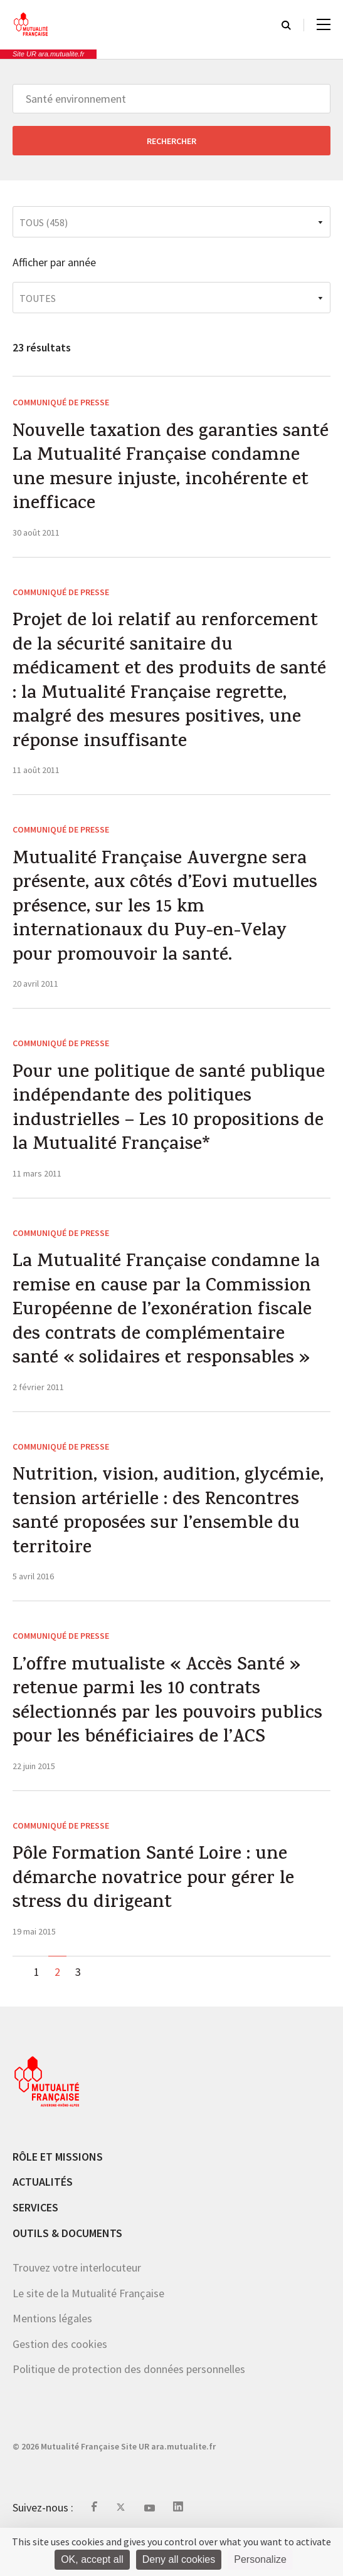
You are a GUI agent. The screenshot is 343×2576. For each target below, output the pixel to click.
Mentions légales (52, 2352)
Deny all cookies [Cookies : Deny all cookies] (179, 2559)
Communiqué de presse (61, 402)
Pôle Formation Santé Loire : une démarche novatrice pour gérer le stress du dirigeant (155, 1912)
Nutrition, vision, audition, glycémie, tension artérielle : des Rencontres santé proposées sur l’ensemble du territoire (171, 1538)
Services (35, 2241)
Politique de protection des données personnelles (129, 2403)
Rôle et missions (58, 2190)
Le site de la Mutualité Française (88, 2326)
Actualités (43, 2215)
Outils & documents (67, 2266)
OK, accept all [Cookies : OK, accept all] (92, 2559)
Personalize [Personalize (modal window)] (260, 2559)
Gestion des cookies (60, 2377)
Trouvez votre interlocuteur (77, 2301)
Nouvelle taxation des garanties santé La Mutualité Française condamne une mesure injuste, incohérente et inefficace (148, 471)
